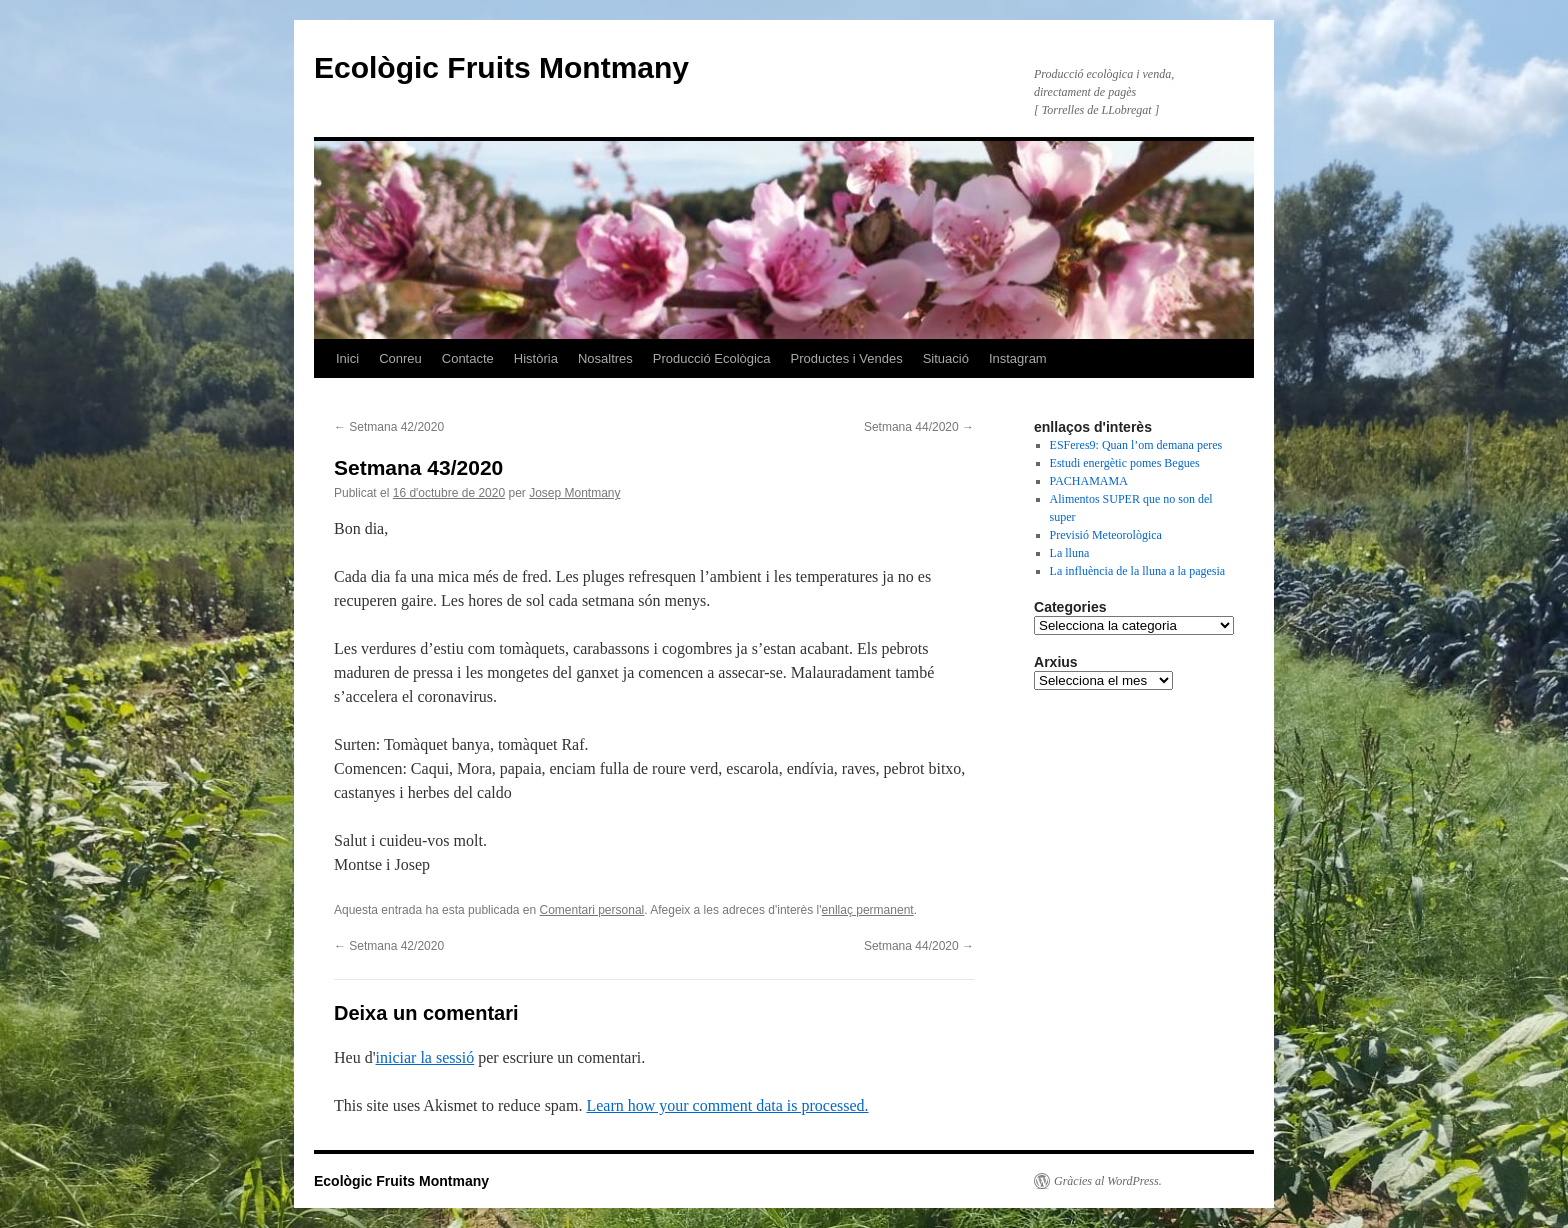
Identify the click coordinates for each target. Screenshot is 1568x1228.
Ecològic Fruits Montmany (501, 67)
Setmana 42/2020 (389, 427)
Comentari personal (592, 910)
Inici (347, 358)
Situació (946, 358)
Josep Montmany (574, 493)
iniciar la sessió (425, 1057)
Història (536, 358)
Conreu (400, 358)
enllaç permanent (868, 910)
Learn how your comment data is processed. (727, 1105)
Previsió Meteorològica (1106, 535)
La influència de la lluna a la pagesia (1138, 571)
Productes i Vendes (847, 358)
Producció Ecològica (712, 358)
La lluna (1070, 553)
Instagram (1018, 358)
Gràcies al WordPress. (1108, 1181)
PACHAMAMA (1089, 481)
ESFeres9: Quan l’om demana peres (1136, 445)
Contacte (468, 358)
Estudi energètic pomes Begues (1125, 463)
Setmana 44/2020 (919, 427)
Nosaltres (605, 358)
